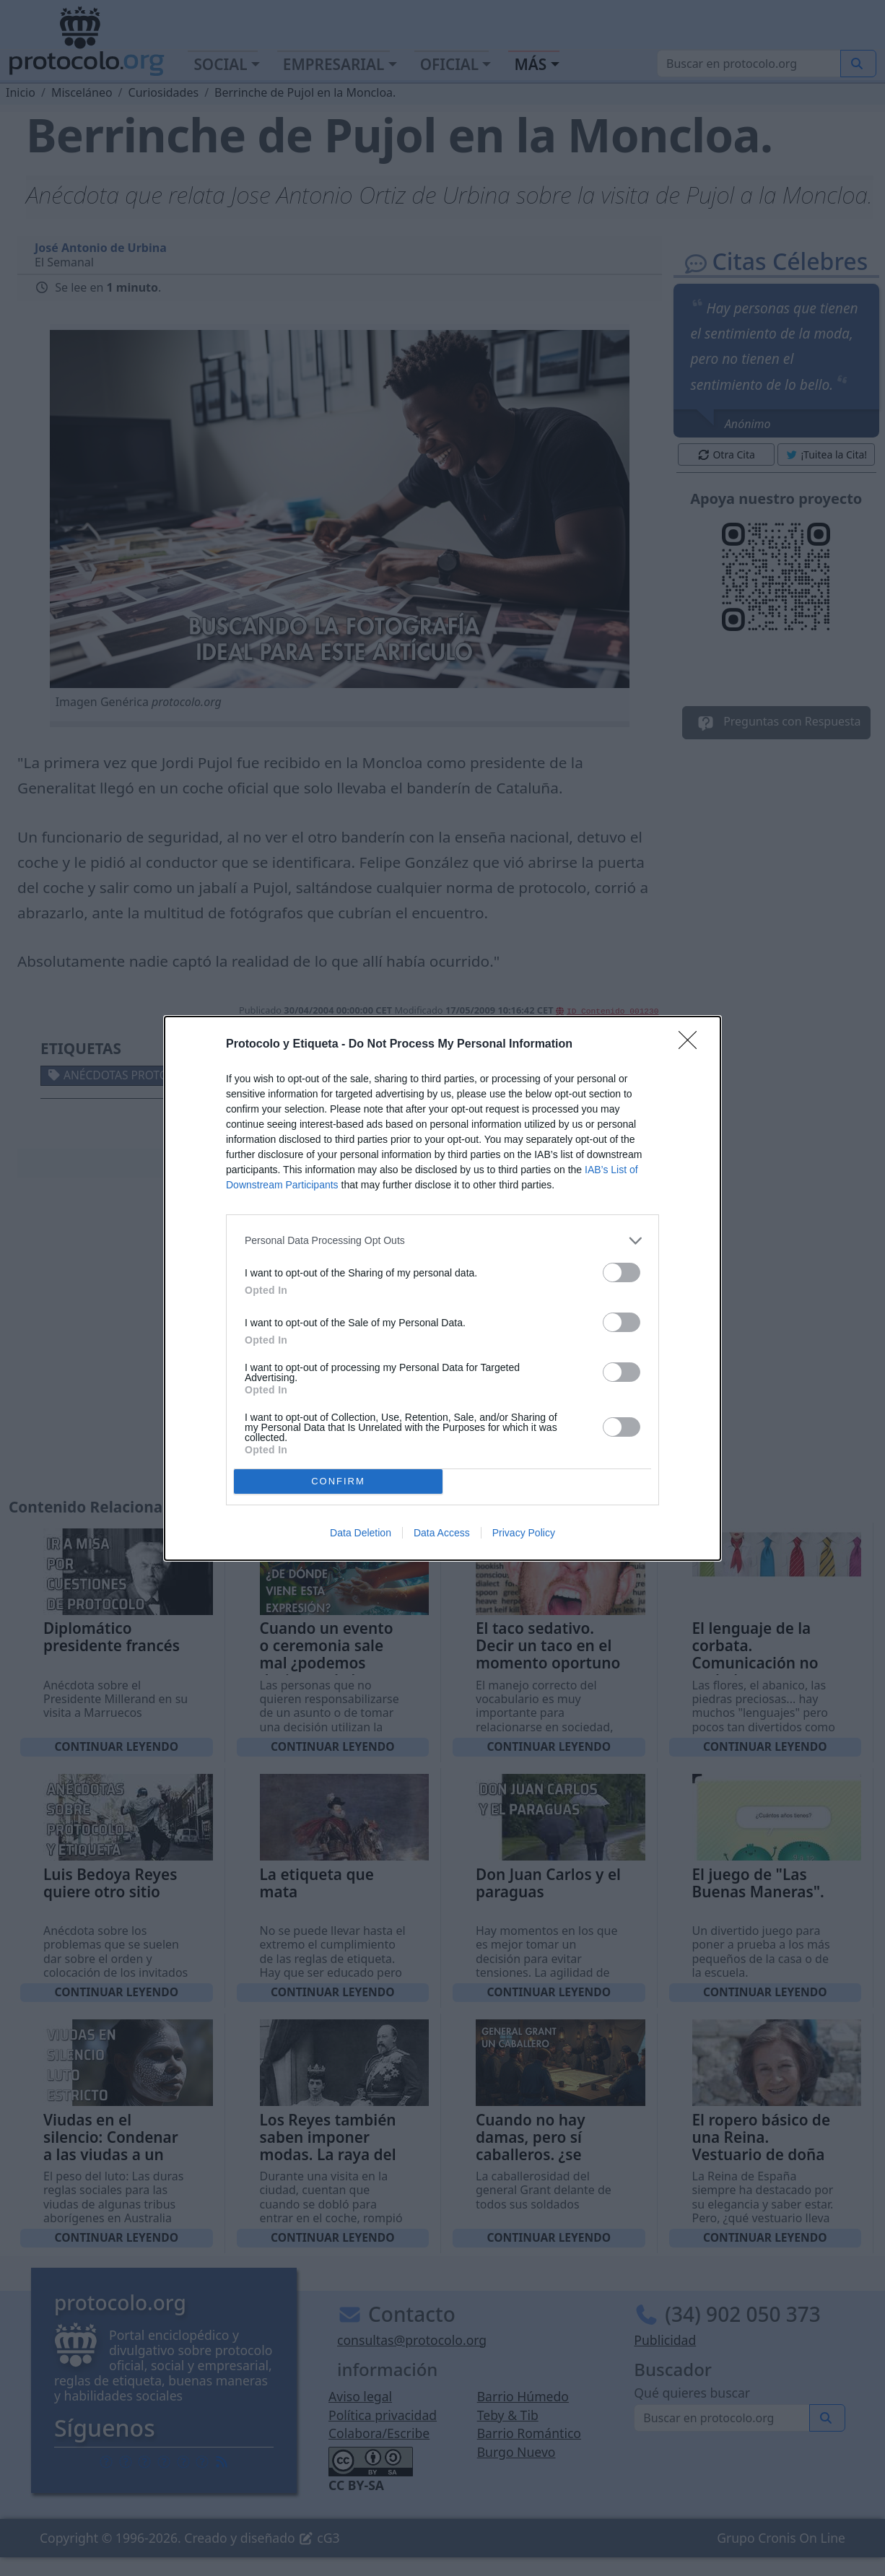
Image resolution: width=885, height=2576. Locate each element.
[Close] (692, 1044)
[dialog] (442, 1288)
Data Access (442, 1533)
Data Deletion (360, 1533)
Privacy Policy (523, 1533)
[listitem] (442, 1240)
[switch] (621, 1272)
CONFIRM (338, 1481)
